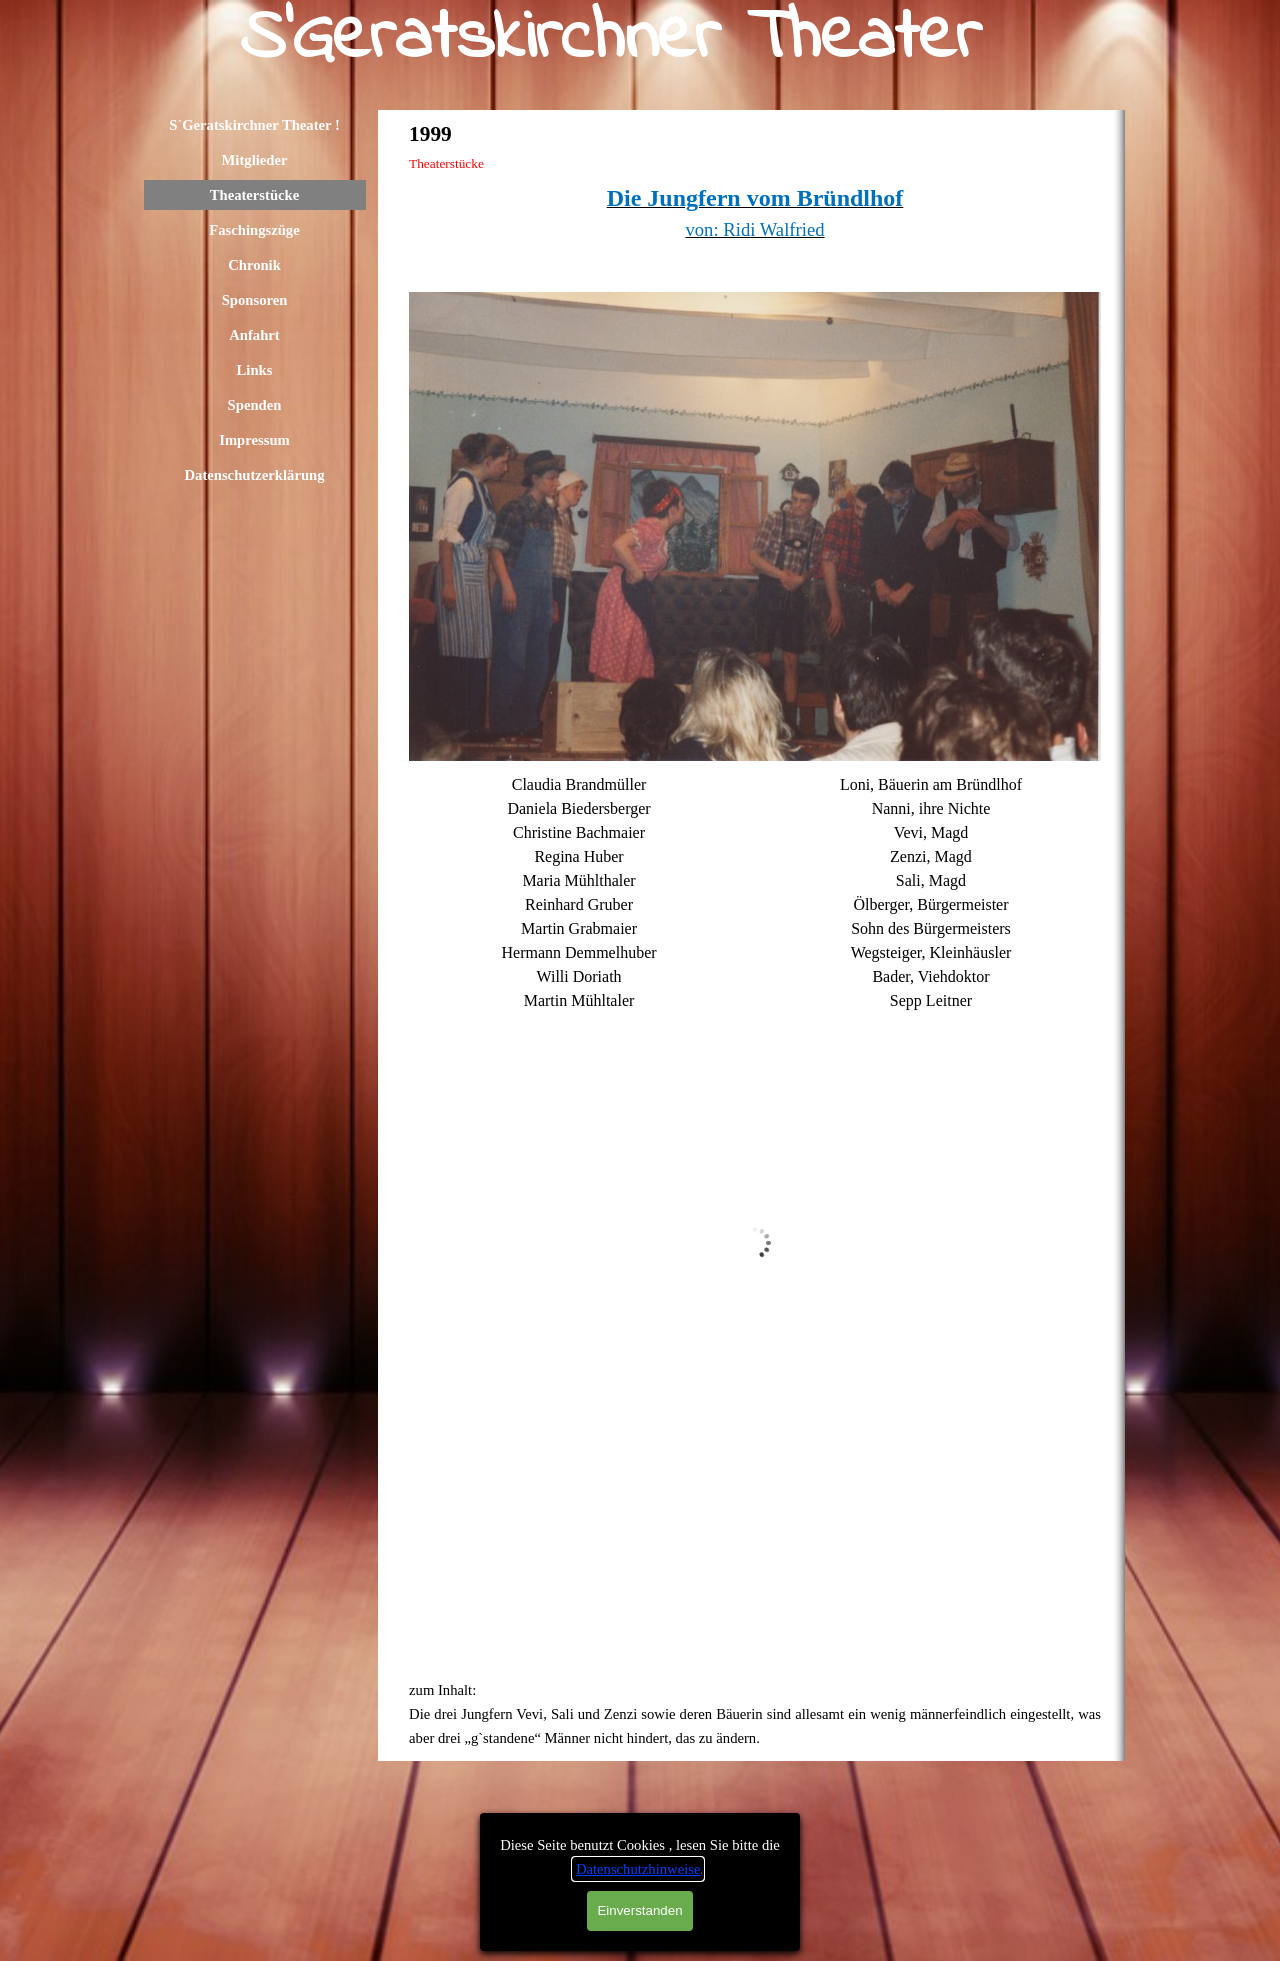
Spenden (255, 405)
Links (255, 370)
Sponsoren (255, 300)
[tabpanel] (755, 230)
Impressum (254, 440)
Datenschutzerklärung (254, 475)
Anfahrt (254, 335)
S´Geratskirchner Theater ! (254, 125)
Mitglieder (255, 160)
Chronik (254, 265)
